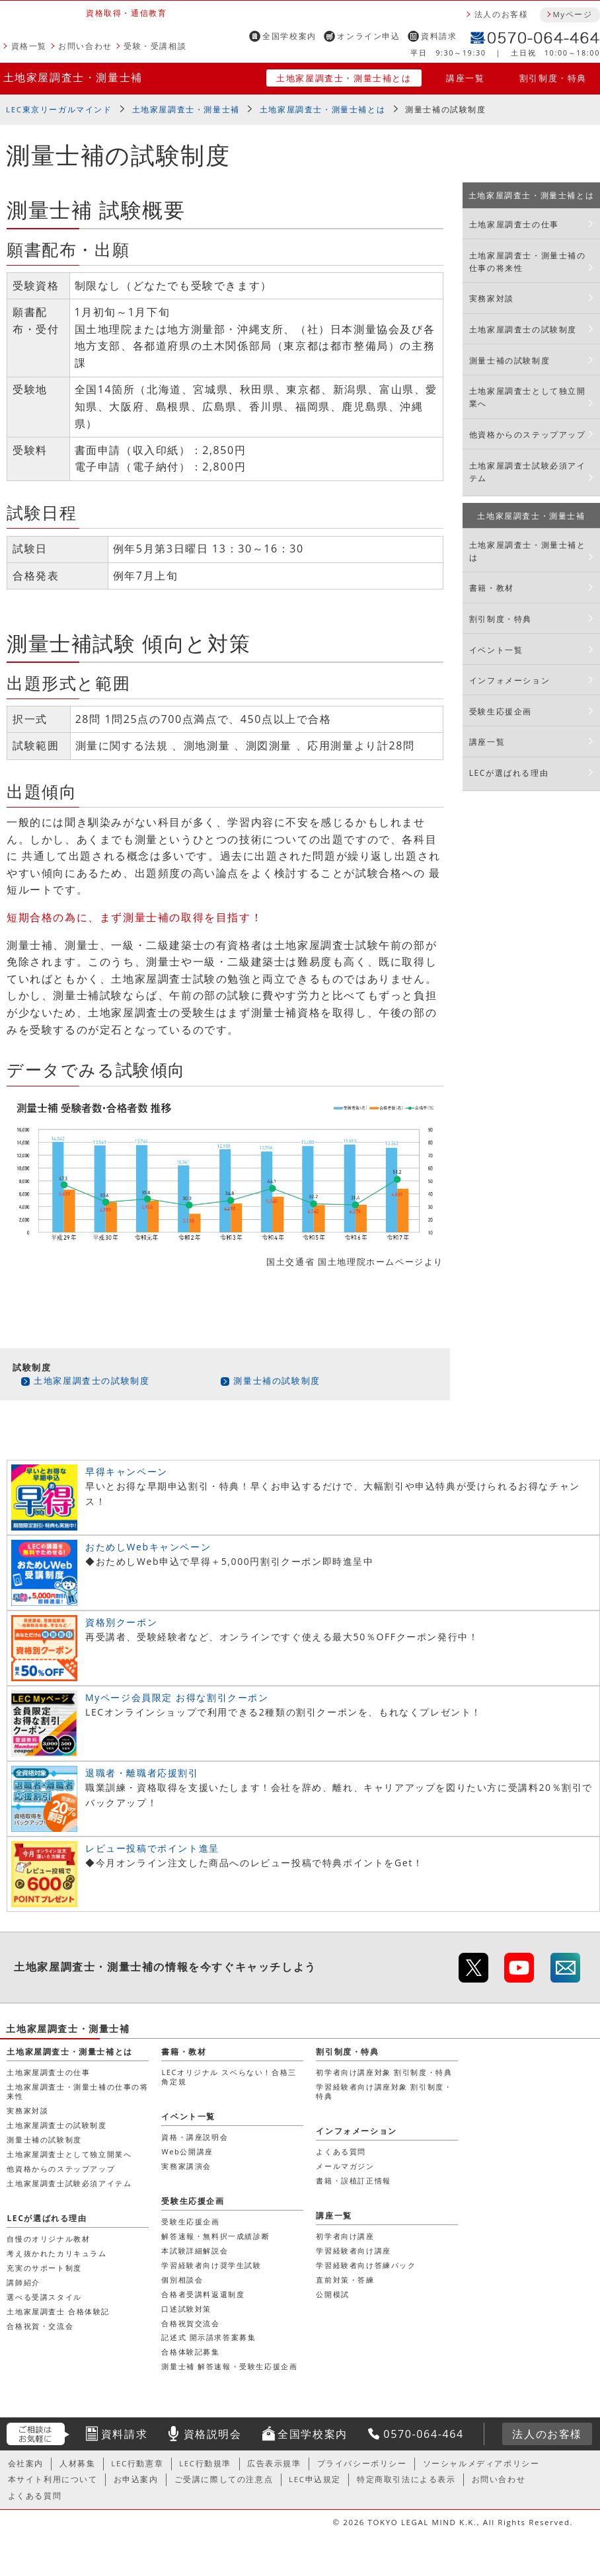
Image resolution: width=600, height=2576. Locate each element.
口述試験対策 (186, 2309)
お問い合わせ (85, 46)
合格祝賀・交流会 (40, 2326)
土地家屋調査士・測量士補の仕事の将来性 (527, 262)
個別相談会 (182, 2280)
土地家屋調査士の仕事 (514, 224)
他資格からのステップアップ (527, 434)
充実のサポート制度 (44, 2268)
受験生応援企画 (500, 711)
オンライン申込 (368, 36)
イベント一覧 (496, 650)
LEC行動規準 (205, 2463)
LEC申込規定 (315, 2479)
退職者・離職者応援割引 (142, 1772)
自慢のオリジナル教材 (48, 2239)
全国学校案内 (289, 36)
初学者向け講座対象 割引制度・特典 (384, 2072)
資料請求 (439, 36)
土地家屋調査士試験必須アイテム (527, 472)
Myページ (572, 14)
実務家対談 (491, 298)
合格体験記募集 (190, 2352)
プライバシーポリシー (362, 2463)
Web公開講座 (187, 2151)
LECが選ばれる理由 (509, 772)
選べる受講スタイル (44, 2297)
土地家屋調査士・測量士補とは (343, 78)
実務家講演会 (186, 2166)
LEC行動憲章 (137, 2463)
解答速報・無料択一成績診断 (215, 2236)
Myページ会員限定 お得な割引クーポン (177, 1697)
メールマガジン (345, 2166)
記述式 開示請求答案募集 (208, 2337)
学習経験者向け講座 (353, 2250)
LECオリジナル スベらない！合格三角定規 (228, 2076)
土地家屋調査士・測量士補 (73, 77)
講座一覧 (465, 78)
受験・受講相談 (155, 46)
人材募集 (77, 2463)
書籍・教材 (491, 587)
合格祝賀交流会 (190, 2323)
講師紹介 (23, 2282)
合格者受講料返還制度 (202, 2294)
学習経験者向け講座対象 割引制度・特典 (384, 2091)
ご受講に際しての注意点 (224, 2479)
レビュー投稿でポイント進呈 (152, 1848)
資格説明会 (213, 2434)
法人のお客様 (501, 14)
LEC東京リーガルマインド (59, 109)
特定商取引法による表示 (406, 2479)
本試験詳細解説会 (194, 2250)
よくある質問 (341, 2151)
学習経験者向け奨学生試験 (211, 2265)
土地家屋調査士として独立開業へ (527, 397)
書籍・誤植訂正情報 (353, 2180)
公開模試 (332, 2294)
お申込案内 (136, 2479)
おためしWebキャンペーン (148, 1546)
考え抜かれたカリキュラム (56, 2253)
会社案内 (26, 2463)
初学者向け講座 (345, 2236)
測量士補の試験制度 (276, 1380)
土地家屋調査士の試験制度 (91, 1380)
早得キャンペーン (126, 1471)
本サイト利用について (53, 2479)
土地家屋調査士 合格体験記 (58, 2311)
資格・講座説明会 (194, 2137)
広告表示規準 (274, 2463)
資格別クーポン (121, 1622)
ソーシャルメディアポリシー (481, 2463)
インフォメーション (509, 680)
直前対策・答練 (345, 2280)
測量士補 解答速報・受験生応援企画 (229, 2366)
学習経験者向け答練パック (366, 2265)
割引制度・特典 (553, 78)
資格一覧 (29, 46)
